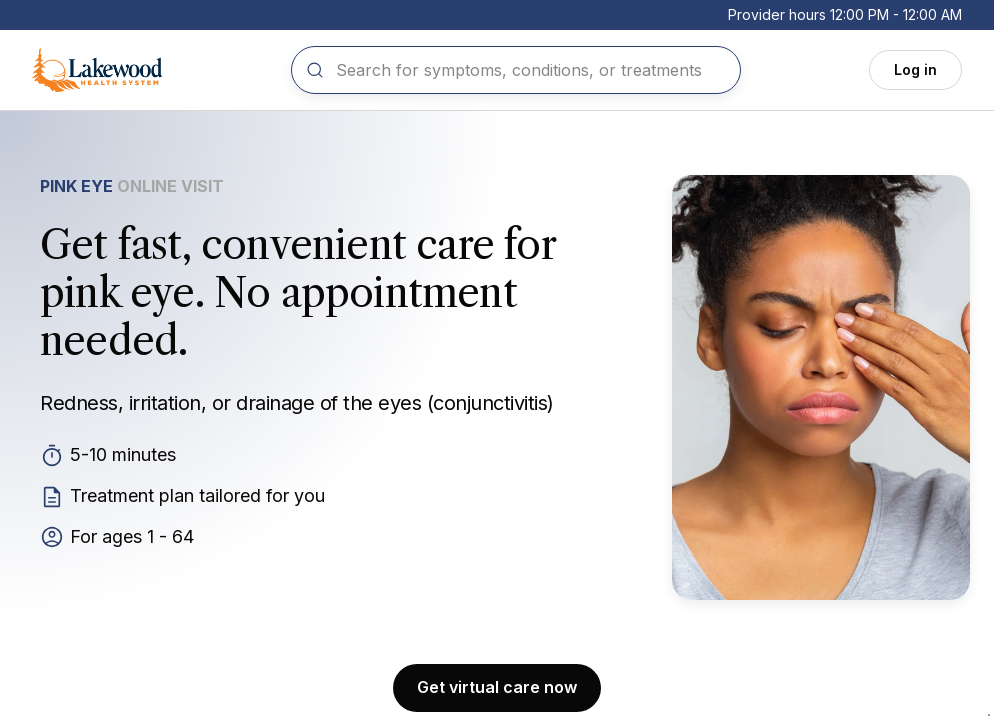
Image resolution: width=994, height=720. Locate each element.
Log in (915, 69)
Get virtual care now (497, 687)
